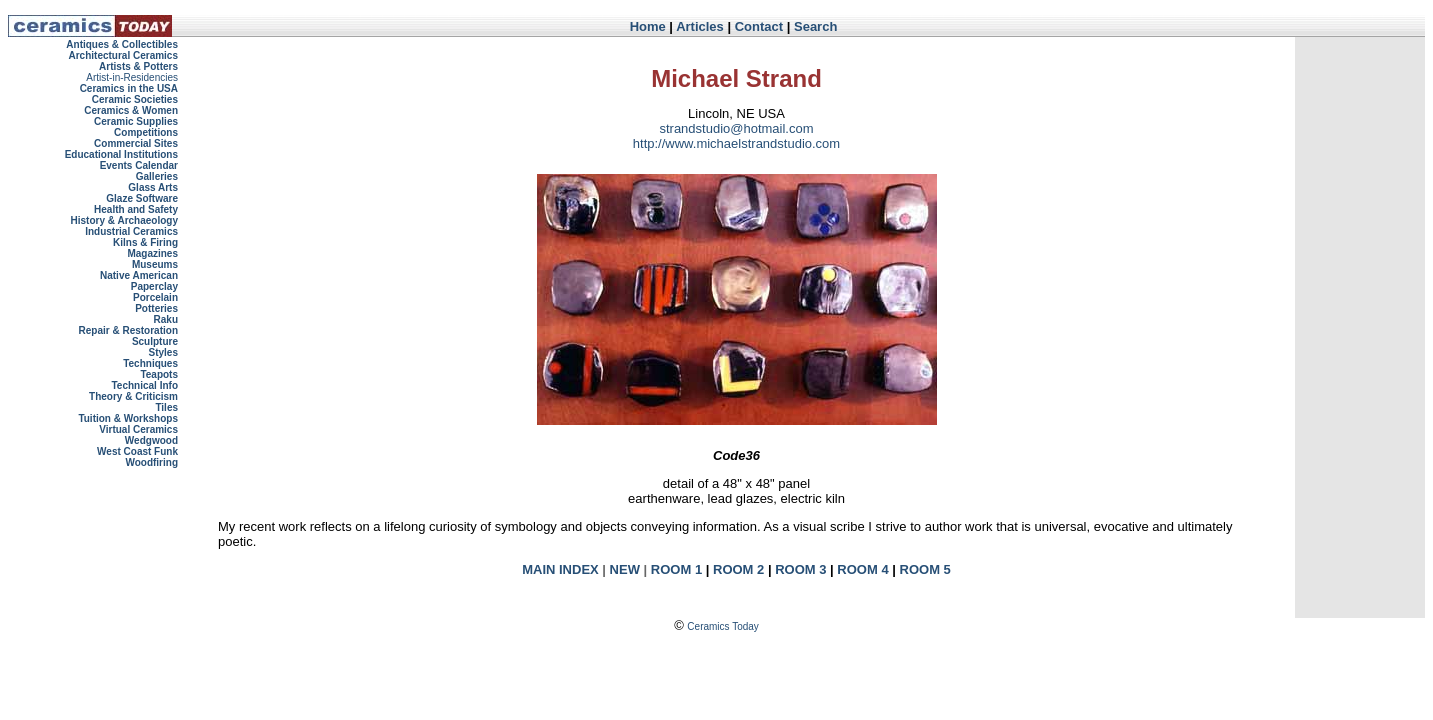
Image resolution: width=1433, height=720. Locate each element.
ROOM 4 (862, 569)
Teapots (159, 374)
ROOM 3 (800, 569)
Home (648, 26)
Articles (700, 26)
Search (815, 26)
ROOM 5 (925, 569)
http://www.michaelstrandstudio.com (736, 143)
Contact (759, 26)
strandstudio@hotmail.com (736, 128)
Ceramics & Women (131, 110)
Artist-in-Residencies (132, 77)
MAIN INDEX (560, 569)
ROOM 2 (738, 569)
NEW (625, 569)
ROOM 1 (676, 569)
